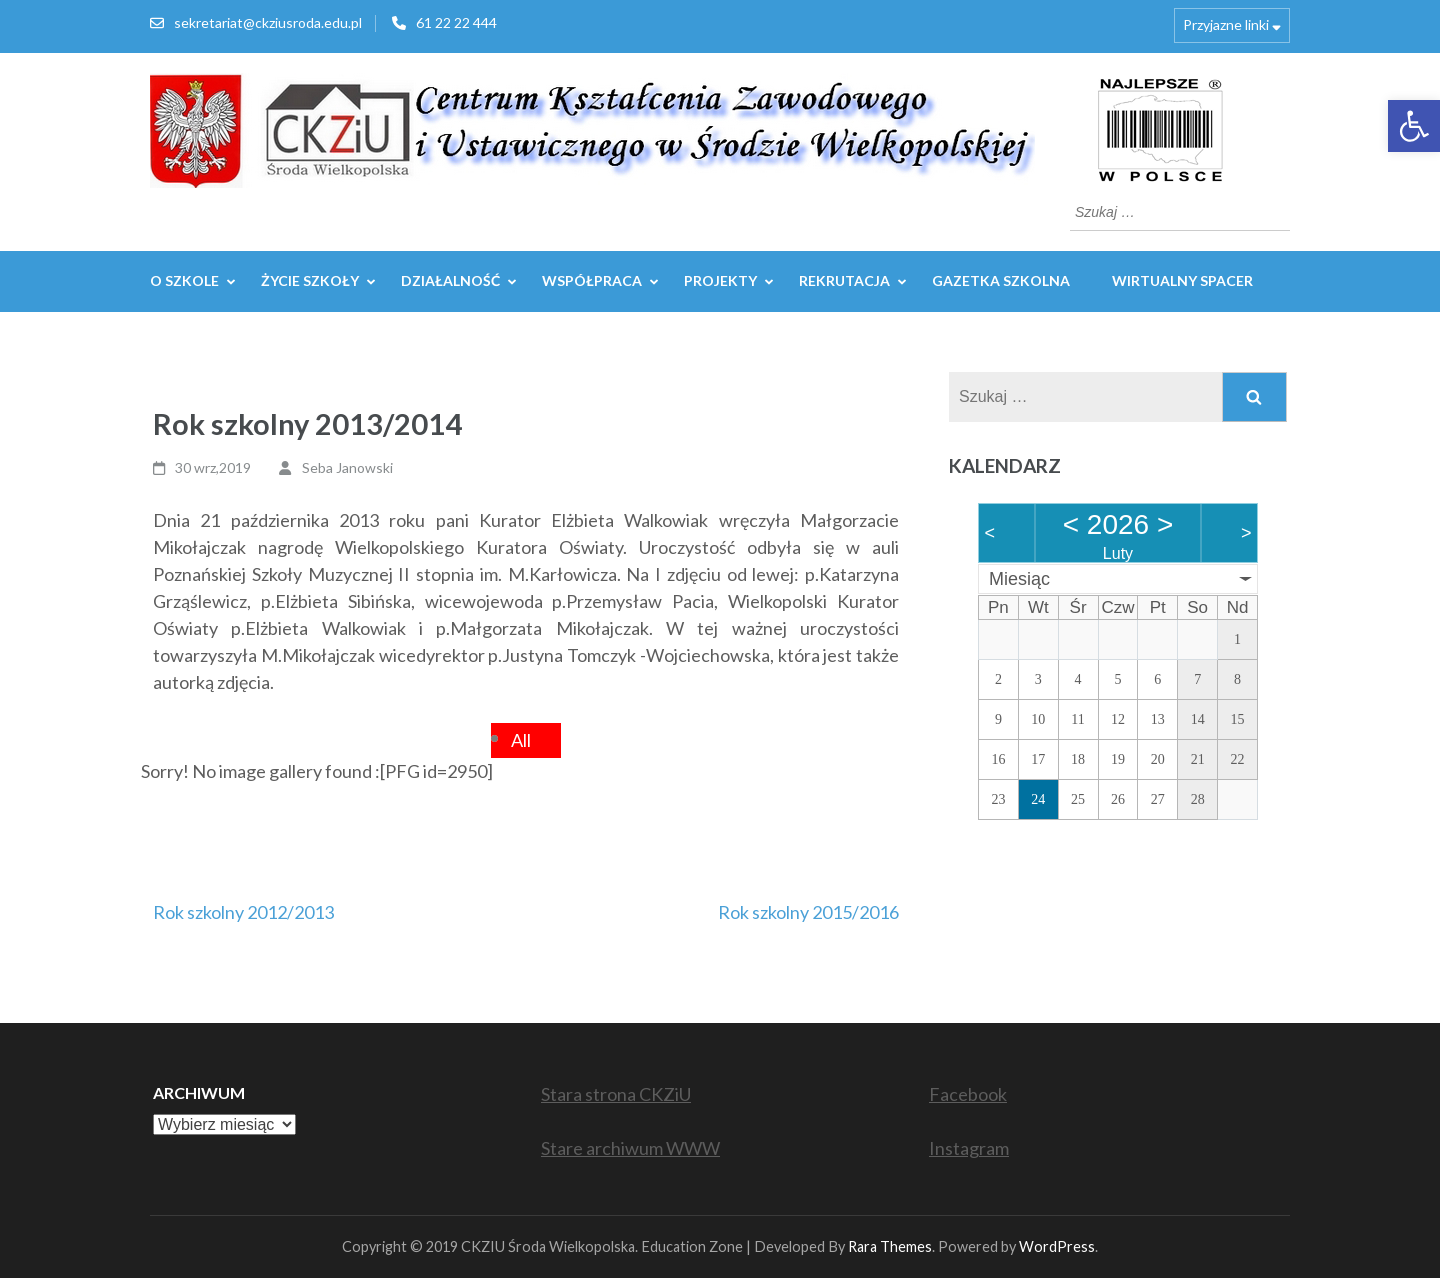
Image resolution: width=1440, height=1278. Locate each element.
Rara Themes (890, 1246)
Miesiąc (1019, 579)
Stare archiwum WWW (630, 1148)
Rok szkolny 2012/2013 (243, 912)
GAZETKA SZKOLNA (1001, 280)
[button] (1414, 126)
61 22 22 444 (456, 22)
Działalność (450, 280)
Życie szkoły (310, 280)
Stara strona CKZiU (616, 1094)
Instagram (969, 1148)
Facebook (968, 1094)
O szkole (184, 280)
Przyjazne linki (1226, 24)
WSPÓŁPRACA (592, 280)
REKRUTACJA (844, 280)
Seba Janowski (347, 467)
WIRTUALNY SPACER (1182, 280)
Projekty (720, 280)
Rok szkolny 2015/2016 (808, 912)
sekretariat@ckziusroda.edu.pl (268, 22)
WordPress (1057, 1246)
